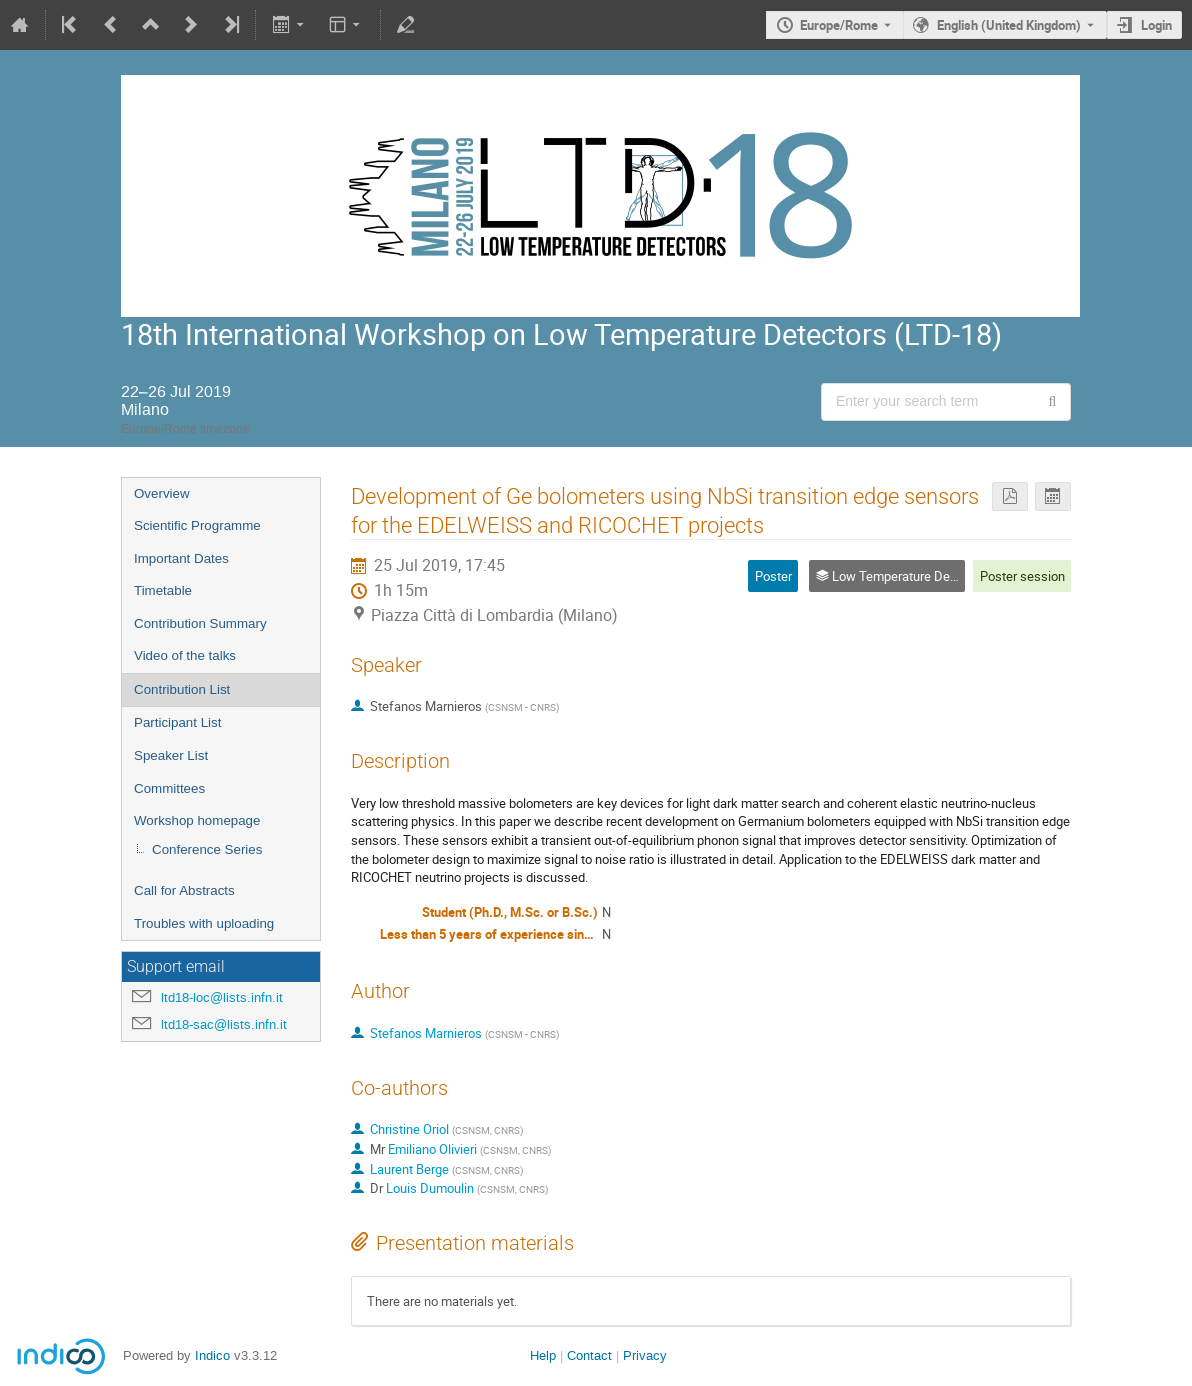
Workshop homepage (197, 820)
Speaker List (171, 755)
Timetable (163, 590)
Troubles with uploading (204, 923)
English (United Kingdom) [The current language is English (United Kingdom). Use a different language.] (1009, 25)
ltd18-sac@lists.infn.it (224, 1024)
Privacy (645, 1355)
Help (543, 1355)
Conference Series (207, 849)
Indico (212, 1355)
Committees (169, 788)
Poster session (1022, 576)
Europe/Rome (839, 25)
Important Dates (181, 558)
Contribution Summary (200, 623)
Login (1156, 25)
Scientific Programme (197, 525)
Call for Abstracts (184, 890)
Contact (589, 1355)
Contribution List (182, 689)
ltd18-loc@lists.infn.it (222, 997)
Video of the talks (185, 655)
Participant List (177, 722)
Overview (162, 493)
